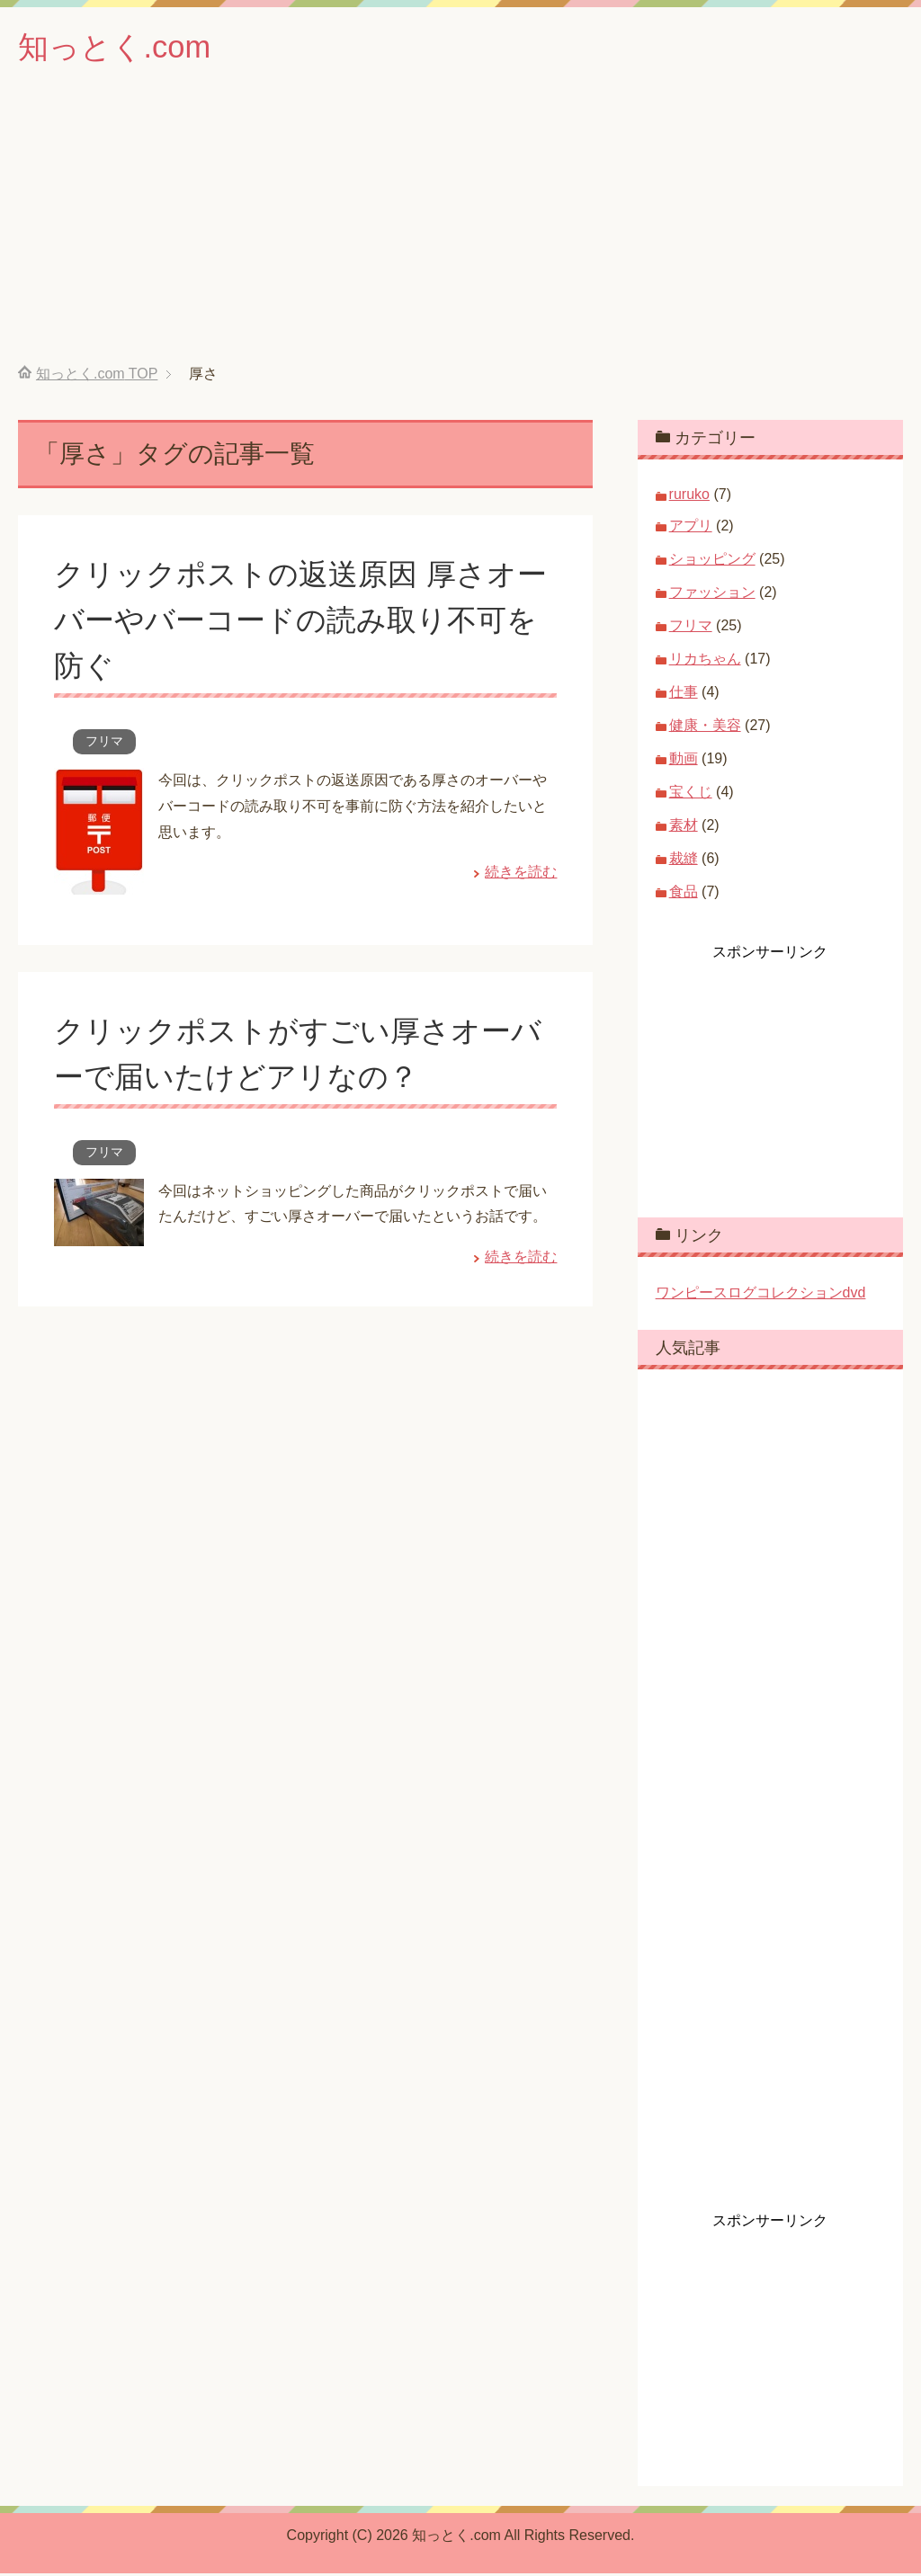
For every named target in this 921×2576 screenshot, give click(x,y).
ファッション (712, 594)
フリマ (104, 743)
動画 (683, 761)
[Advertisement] (460, 233)
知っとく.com (119, 48)
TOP (96, 376)
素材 (683, 827)
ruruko (689, 496)
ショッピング (712, 561)
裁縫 (683, 861)
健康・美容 (705, 727)
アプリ (690, 528)
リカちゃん (705, 661)
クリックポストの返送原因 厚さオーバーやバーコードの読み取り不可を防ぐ (302, 622)
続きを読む (521, 874)
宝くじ (690, 794)
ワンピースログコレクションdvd (761, 1295)
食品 (683, 894)
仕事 (683, 694)
